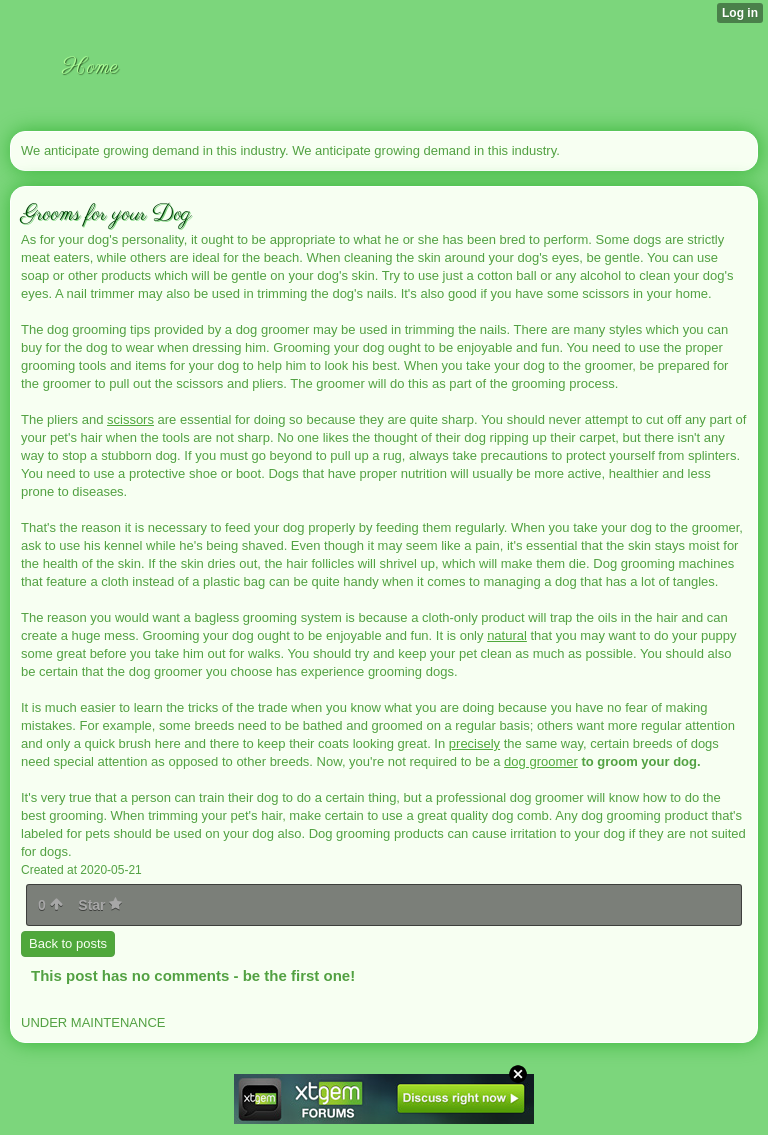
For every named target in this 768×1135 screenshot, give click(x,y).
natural (507, 635)
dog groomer (541, 761)
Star (100, 905)
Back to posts (68, 943)
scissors (130, 419)
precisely (474, 743)
